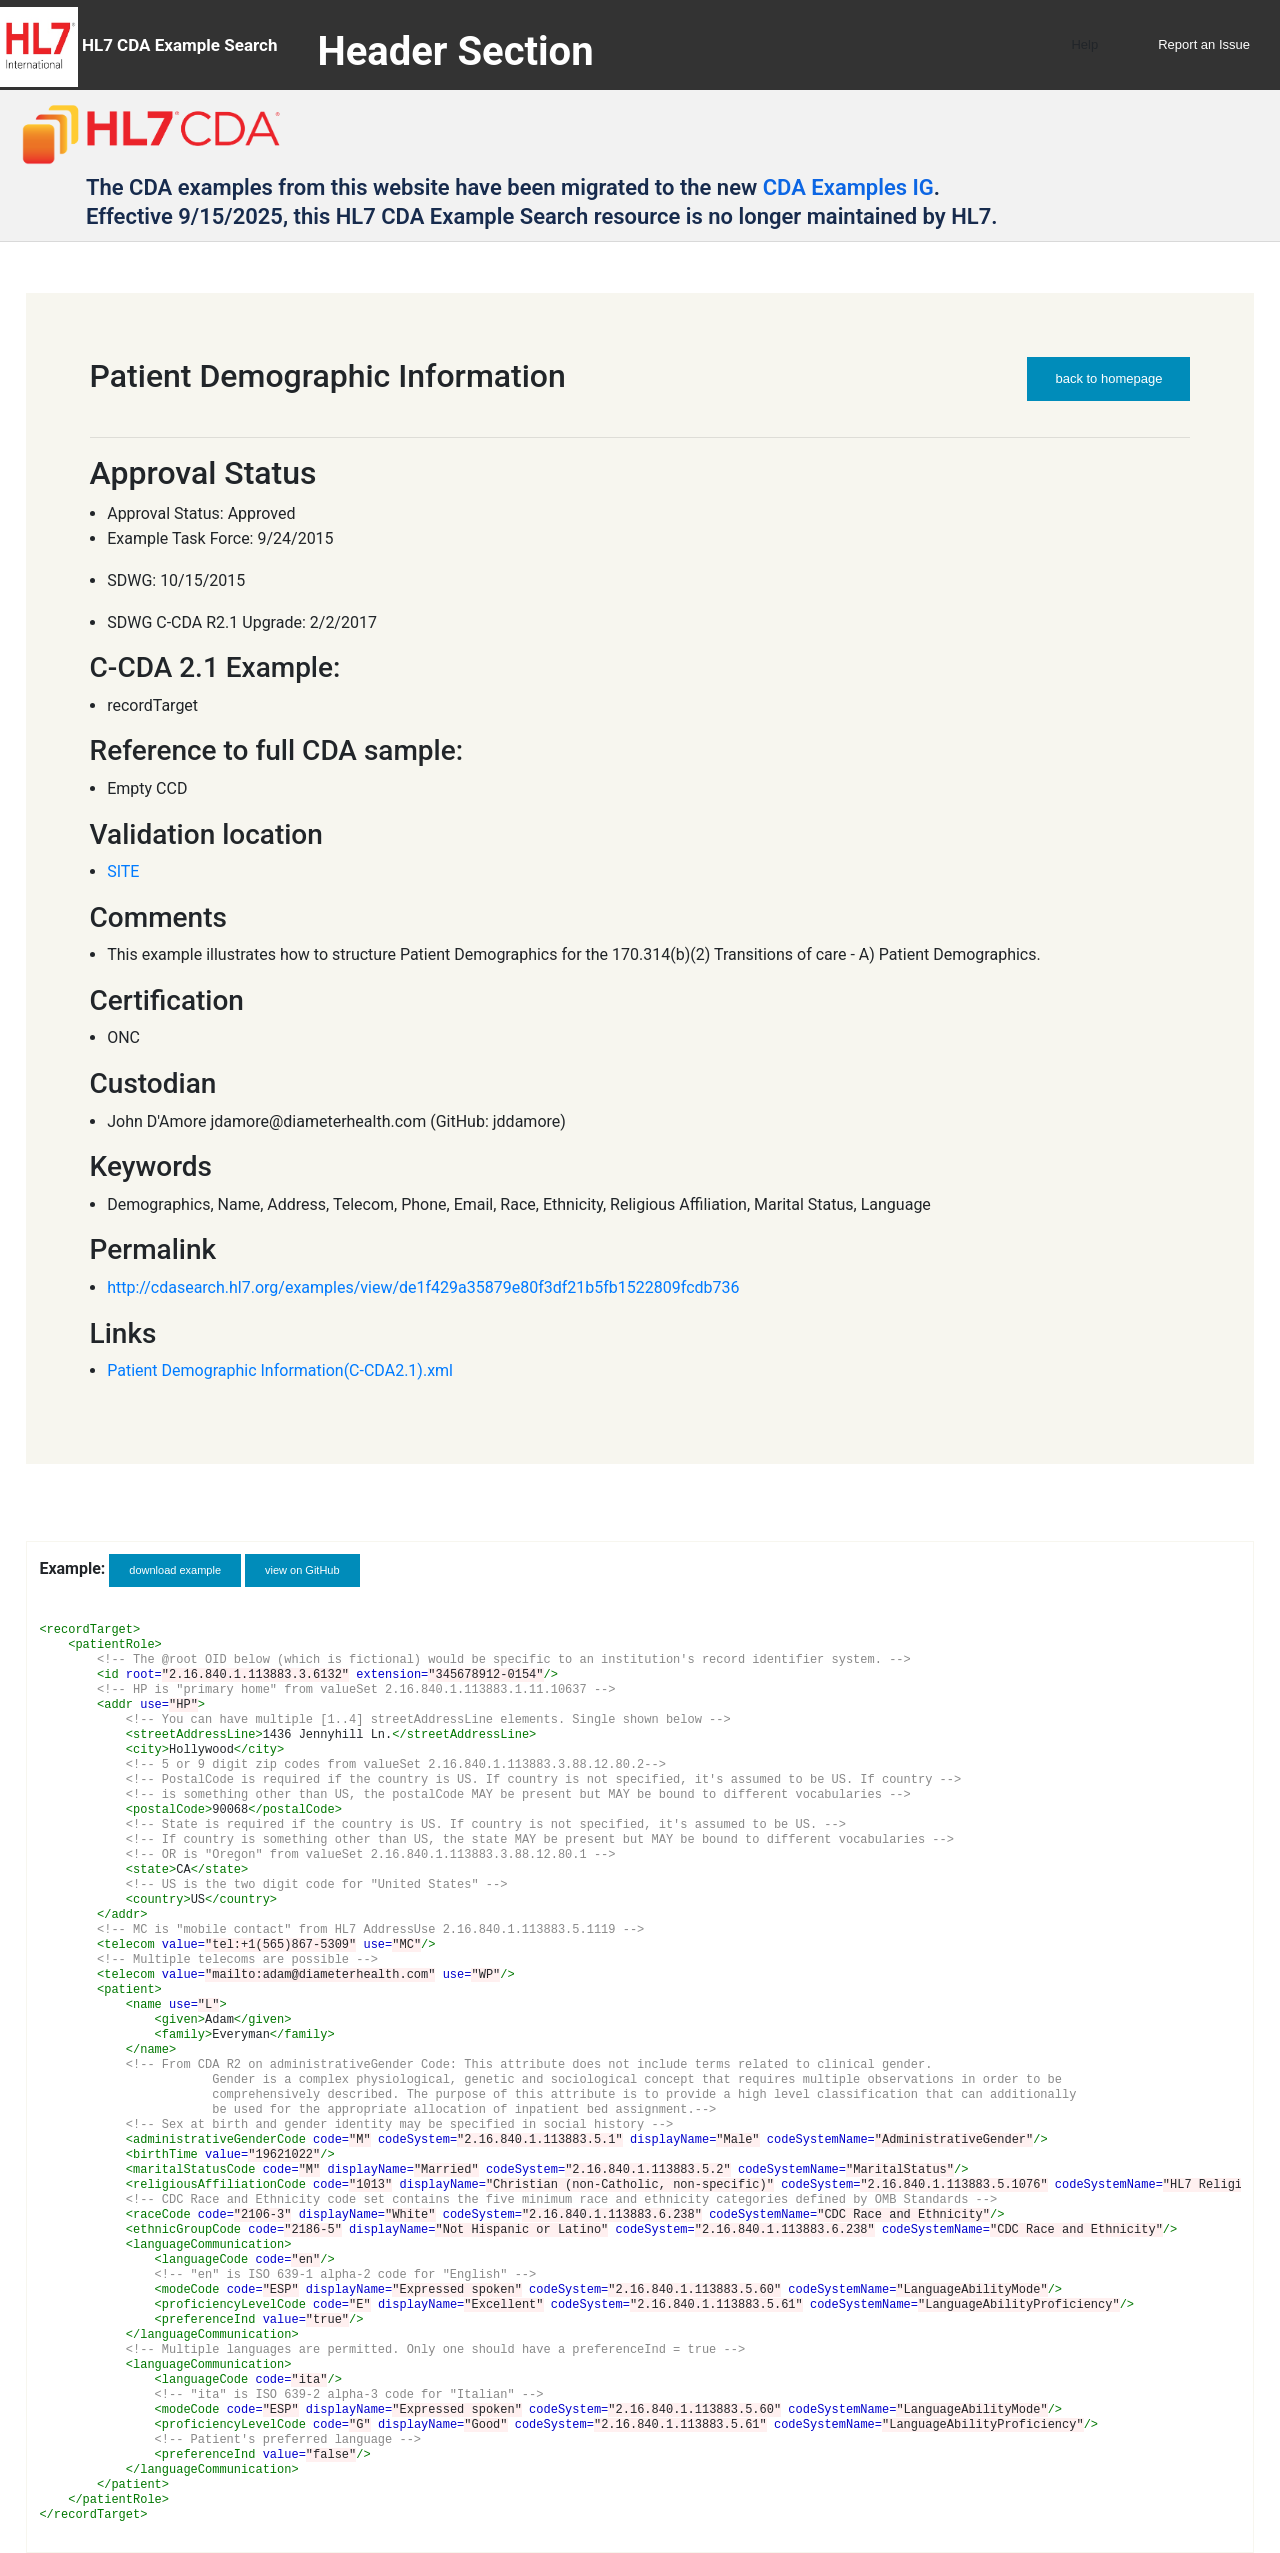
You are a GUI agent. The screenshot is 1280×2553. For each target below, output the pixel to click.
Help (1084, 44)
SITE (123, 871)
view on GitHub (302, 1570)
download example (175, 1570)
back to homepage (1108, 378)
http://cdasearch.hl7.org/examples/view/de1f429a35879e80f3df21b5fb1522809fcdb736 (423, 1287)
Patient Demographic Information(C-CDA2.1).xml (280, 1370)
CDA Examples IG (848, 187)
